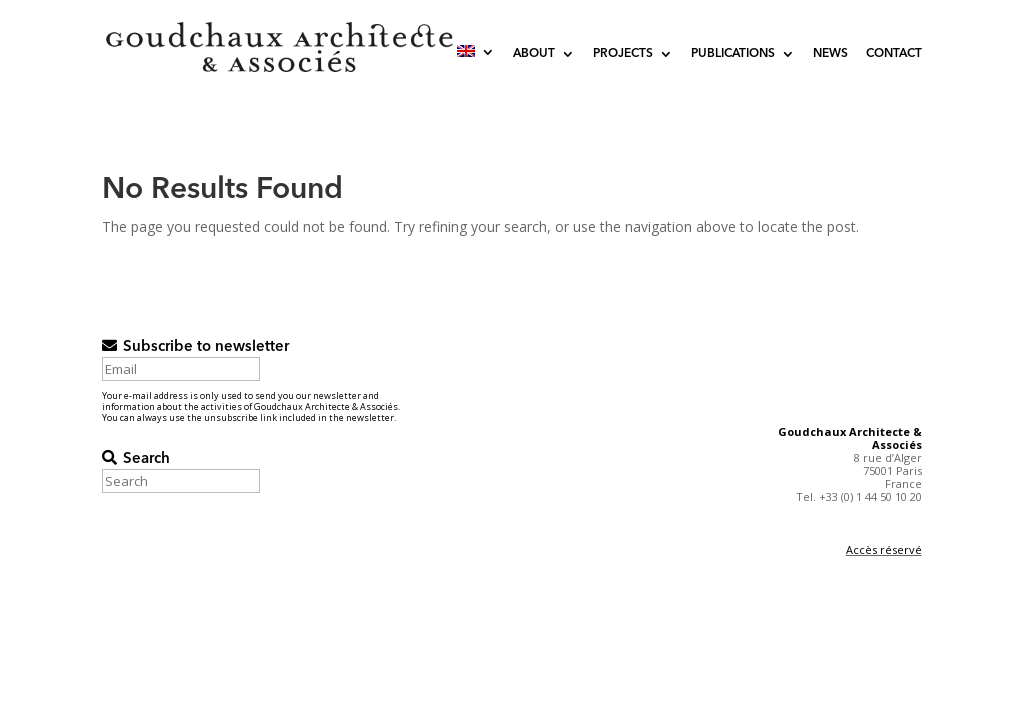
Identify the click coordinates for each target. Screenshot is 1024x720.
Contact (894, 54)
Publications (733, 54)
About (534, 54)
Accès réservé (884, 549)
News (830, 54)
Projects (623, 54)
